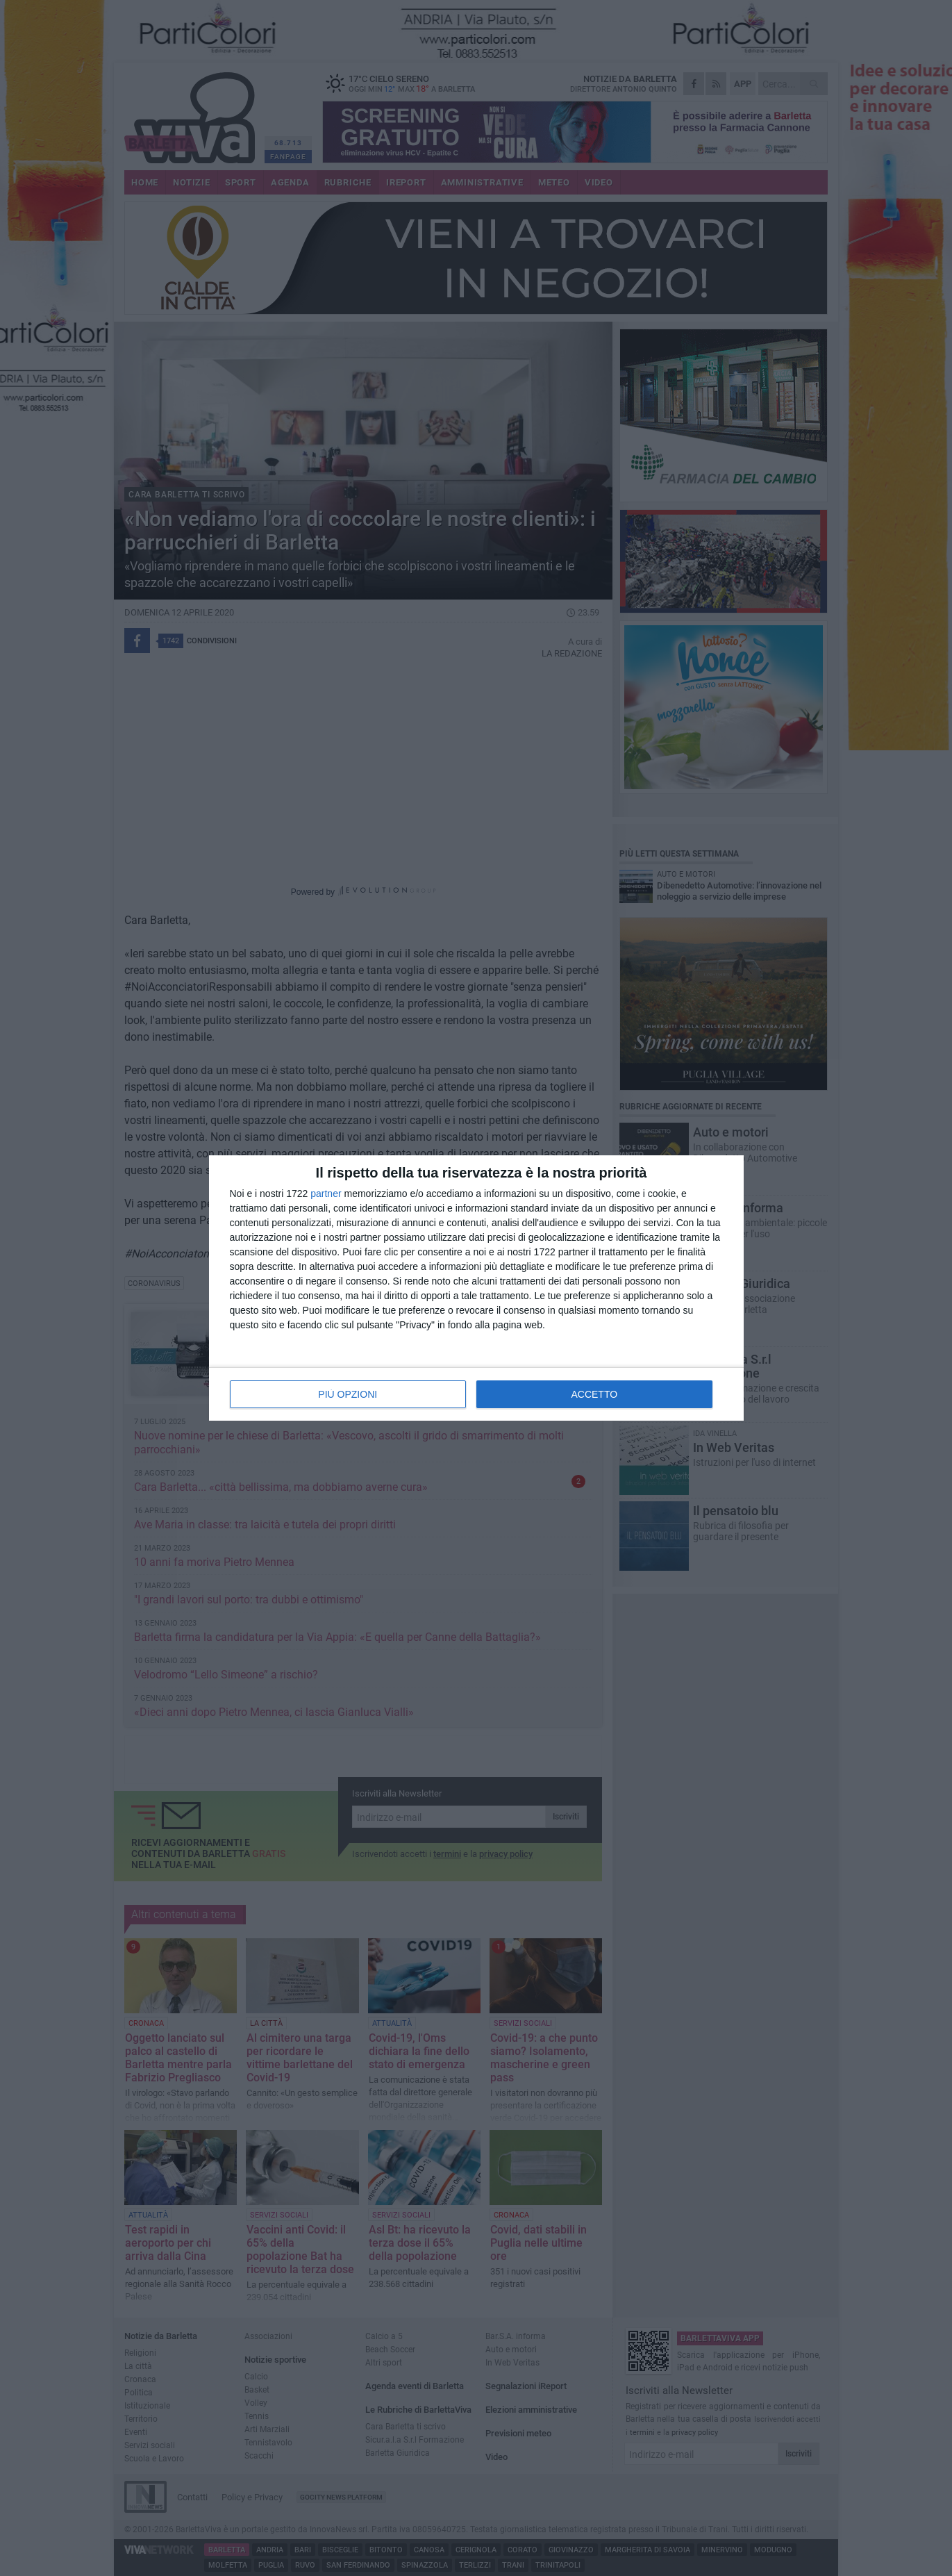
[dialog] (476, 1288)
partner (325, 1193)
